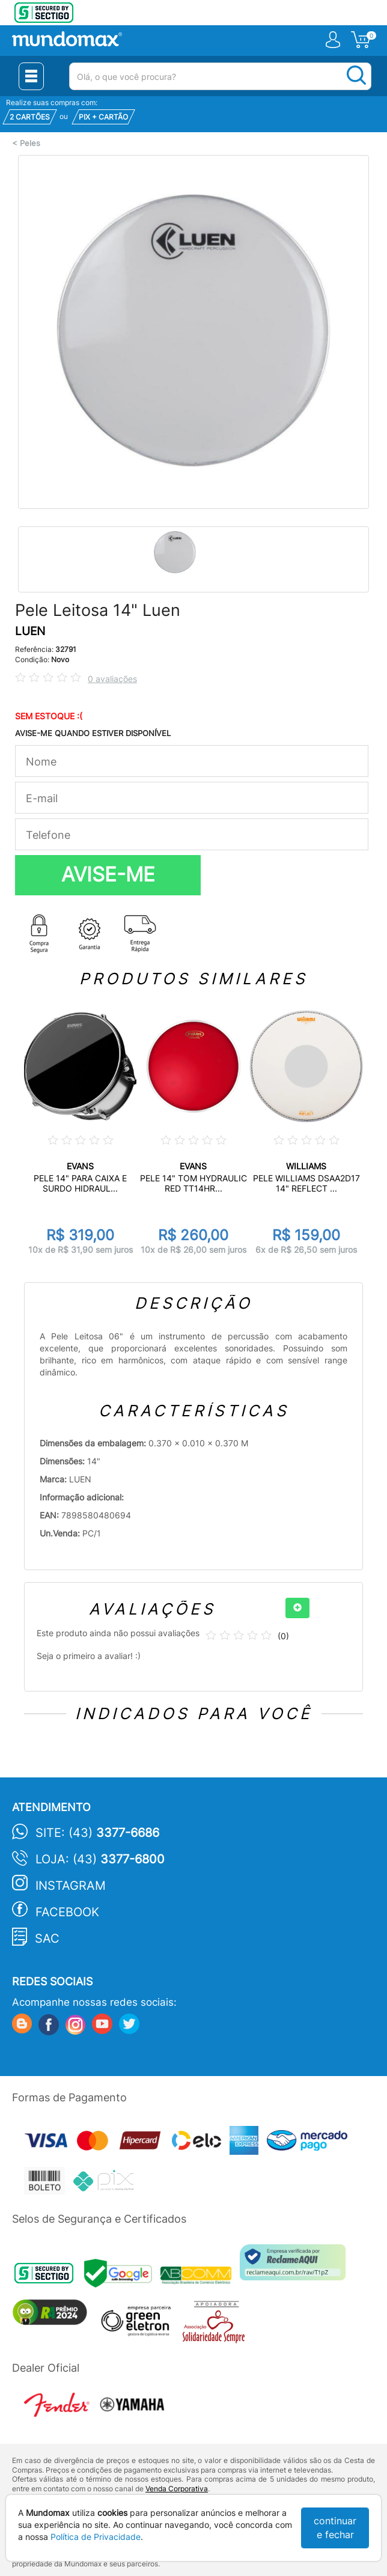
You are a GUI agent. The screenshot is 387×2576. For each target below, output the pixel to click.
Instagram (70, 1885)
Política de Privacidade (95, 2537)
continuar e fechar (335, 2528)
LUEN (30, 631)
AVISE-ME (108, 874)
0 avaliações (112, 679)
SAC (47, 1938)
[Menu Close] (31, 76)
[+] (297, 1608)
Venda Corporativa (176, 2488)
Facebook (67, 1912)
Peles (30, 143)
